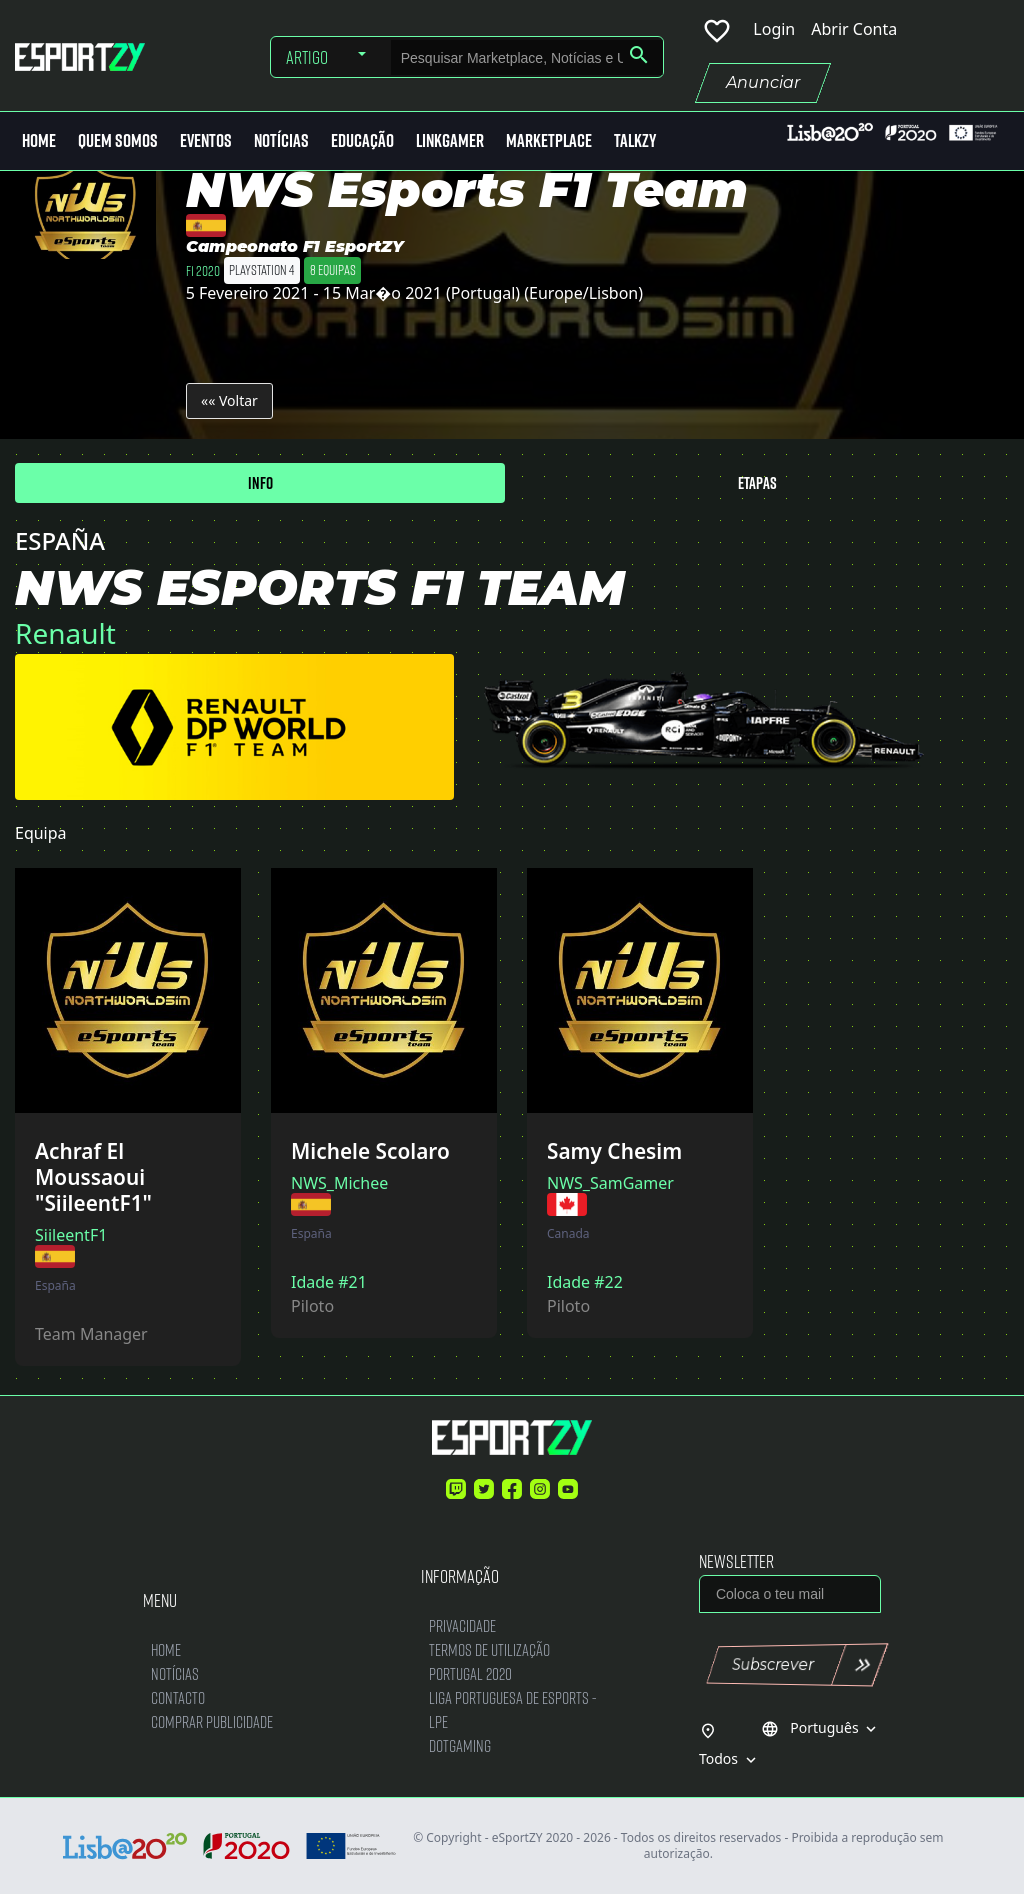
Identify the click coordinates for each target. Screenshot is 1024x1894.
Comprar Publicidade (212, 1721)
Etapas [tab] (757, 483)
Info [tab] (260, 483)
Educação (362, 140)
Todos (729, 1759)
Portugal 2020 (470, 1673)
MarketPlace (549, 140)
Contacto (178, 1697)
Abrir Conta (854, 29)
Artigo (307, 57)
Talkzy (635, 140)
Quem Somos (118, 140)
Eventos (206, 140)
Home (39, 140)
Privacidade (462, 1625)
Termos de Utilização (489, 1649)
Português (821, 1728)
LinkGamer (450, 140)
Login (774, 29)
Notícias (281, 140)
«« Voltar (229, 400)
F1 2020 (203, 269)
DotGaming (460, 1745)
